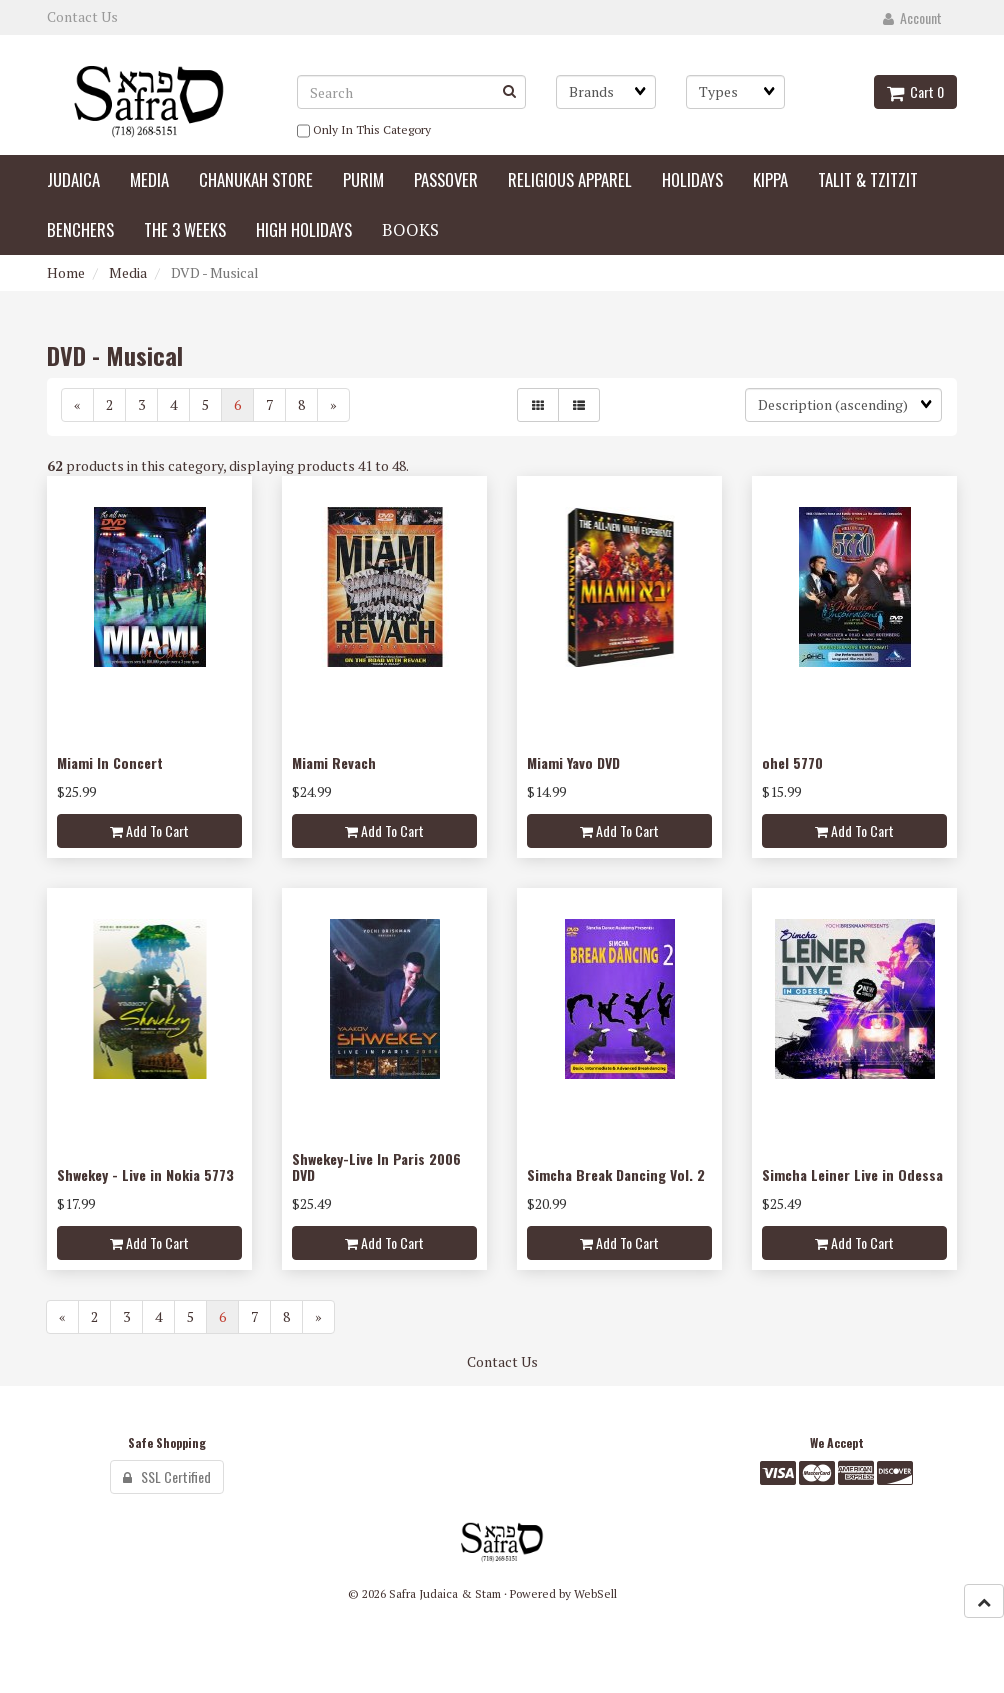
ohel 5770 (792, 762)
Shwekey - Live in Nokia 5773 (145, 1174)
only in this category (364, 131)
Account (912, 17)
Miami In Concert (110, 762)
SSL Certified (167, 1476)
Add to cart (149, 830)
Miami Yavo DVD (573, 762)
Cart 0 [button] (915, 91)
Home (66, 272)
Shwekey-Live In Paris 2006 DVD (376, 1166)
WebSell (595, 1593)
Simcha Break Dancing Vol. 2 (616, 1174)
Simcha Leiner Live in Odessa (852, 1174)
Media (128, 272)
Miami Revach (334, 762)
